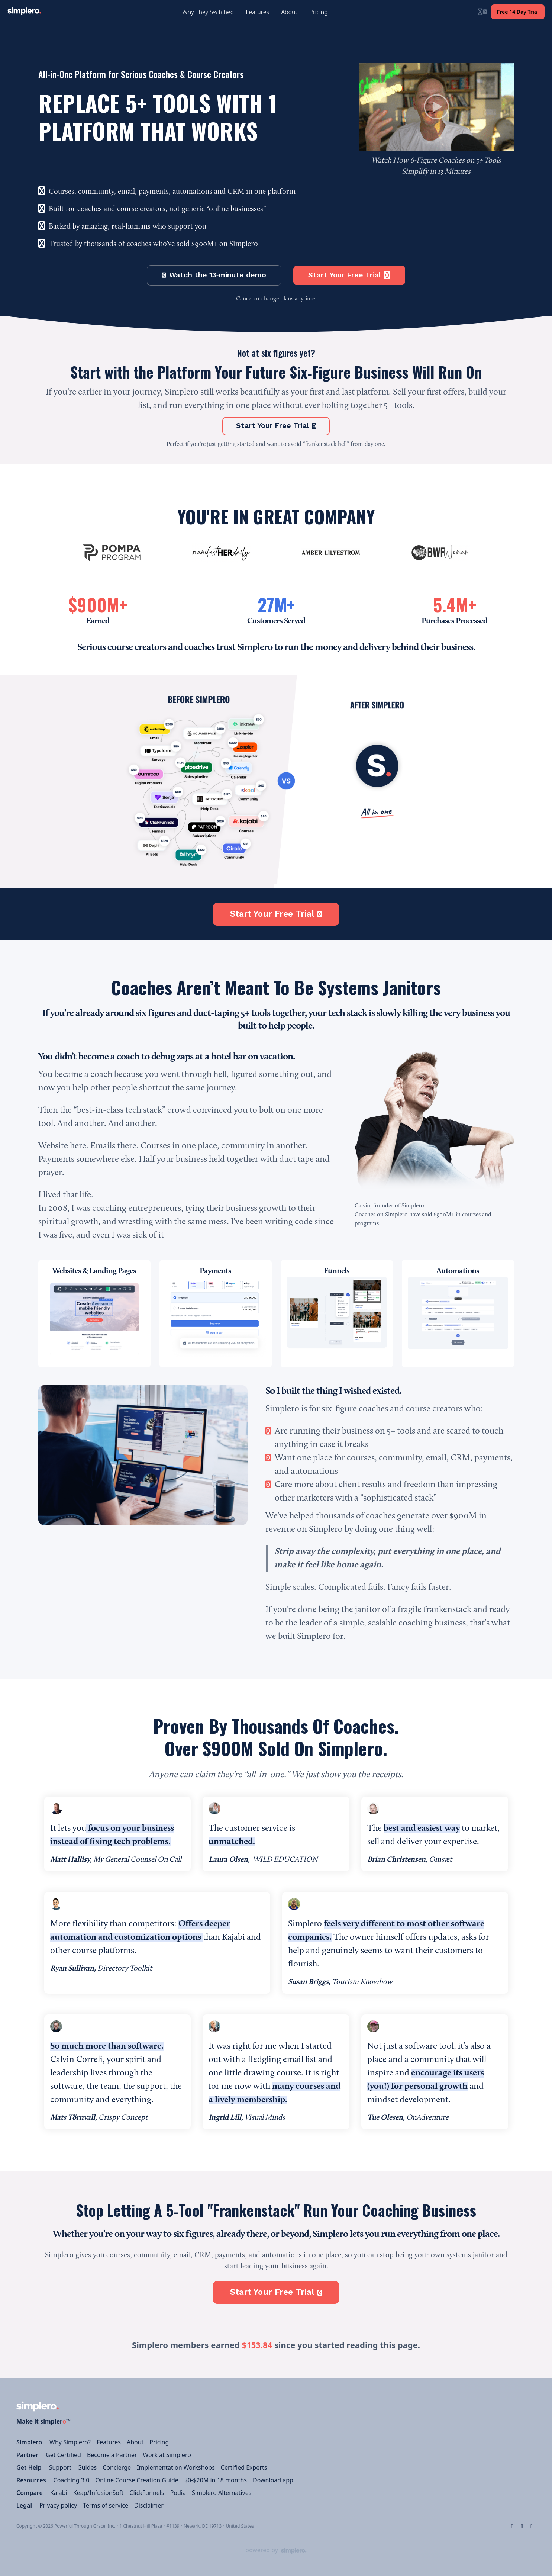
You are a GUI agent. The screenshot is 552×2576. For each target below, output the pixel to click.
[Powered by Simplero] (276, 2550)
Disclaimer (149, 2505)
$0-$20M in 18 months (215, 2480)
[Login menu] (482, 12)
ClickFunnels (146, 2493)
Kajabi (58, 2493)
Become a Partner (112, 2455)
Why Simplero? (70, 2442)
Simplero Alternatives (221, 2493)
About (135, 2442)
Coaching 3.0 (72, 2480)
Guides (87, 2467)
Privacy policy (58, 2505)
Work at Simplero (167, 2455)
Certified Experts (244, 2467)
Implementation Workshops (176, 2467)
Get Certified (63, 2455)
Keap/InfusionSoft (98, 2493)
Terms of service (105, 2505)
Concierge (117, 2467)
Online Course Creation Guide (136, 2480)
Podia (178, 2493)
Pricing (159, 2442)
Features (109, 2442)
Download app (273, 2480)
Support (60, 2467)
